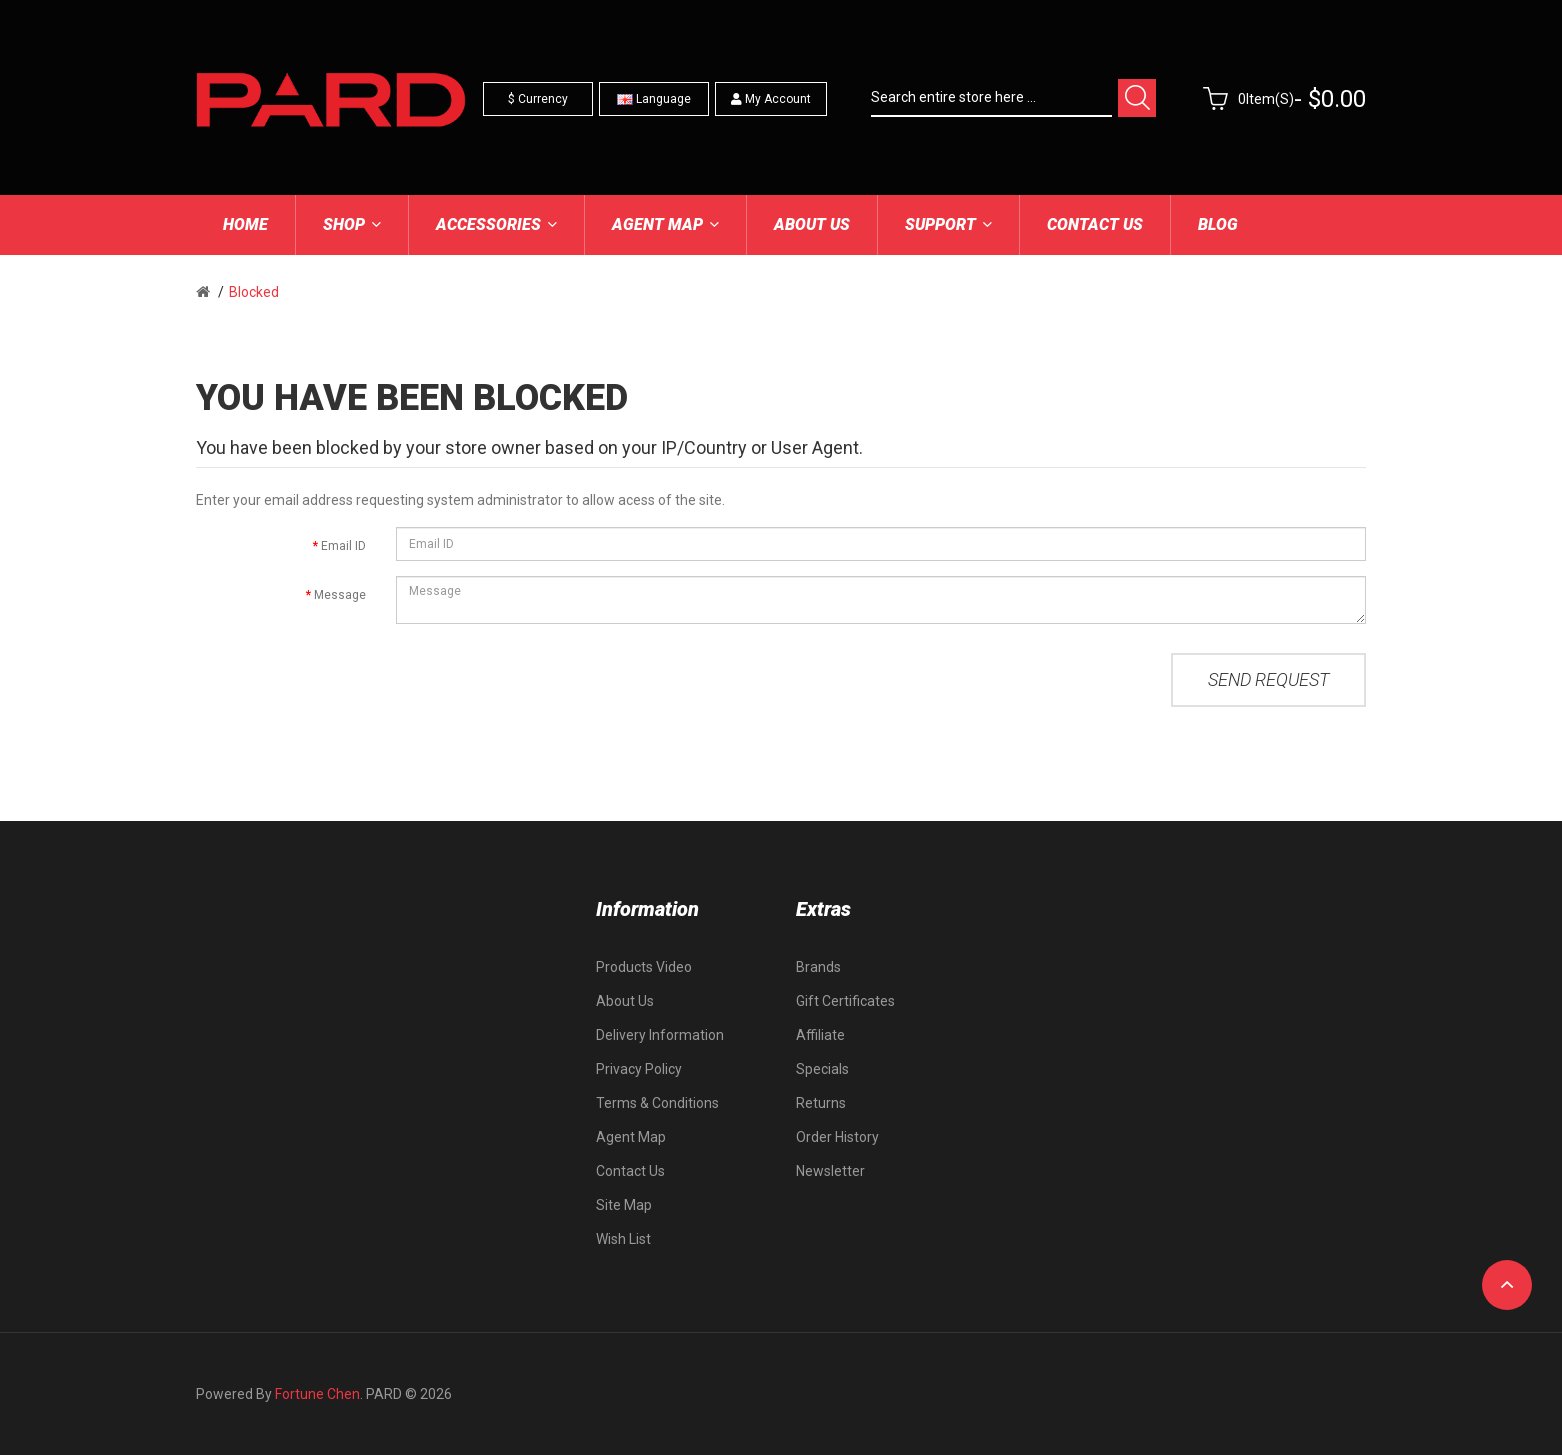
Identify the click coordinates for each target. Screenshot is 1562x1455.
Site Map (624, 1205)
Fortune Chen (317, 1394)
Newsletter (830, 1171)
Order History (837, 1137)
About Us (625, 1001)
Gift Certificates (845, 1001)
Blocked (254, 292)
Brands (818, 967)
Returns (821, 1103)
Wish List (623, 1239)
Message (340, 595)
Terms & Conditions (657, 1103)
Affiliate (820, 1035)
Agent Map (631, 1137)
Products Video (644, 967)
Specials (822, 1069)
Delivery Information (660, 1035)
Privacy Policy (639, 1069)
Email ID (343, 546)
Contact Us (630, 1171)
